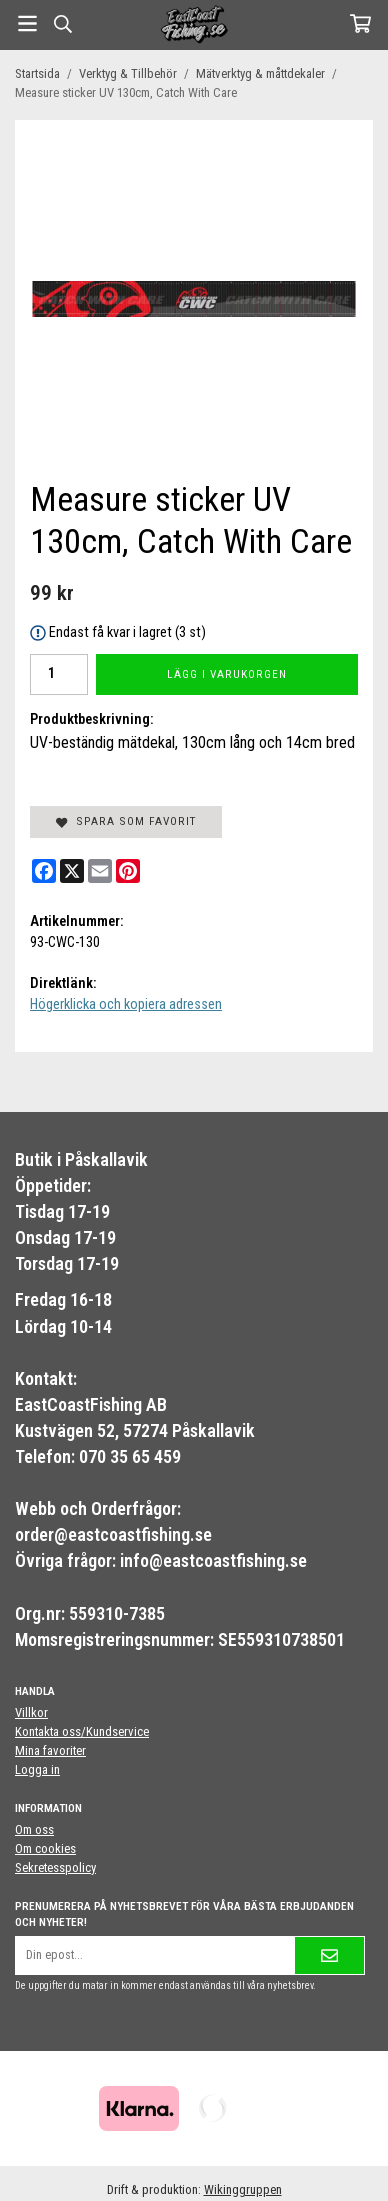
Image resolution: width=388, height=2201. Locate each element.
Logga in (37, 1769)
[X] (72, 871)
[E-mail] (100, 871)
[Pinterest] (128, 871)
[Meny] (27, 23)
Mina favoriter (50, 1750)
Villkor (31, 1712)
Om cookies (45, 1848)
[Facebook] (44, 871)
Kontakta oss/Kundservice (82, 1731)
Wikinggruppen (243, 2189)
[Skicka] (329, 1955)
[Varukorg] (360, 23)
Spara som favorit (126, 821)
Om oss (34, 1829)
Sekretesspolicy (55, 1867)
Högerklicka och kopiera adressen (126, 1004)
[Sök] (62, 24)
